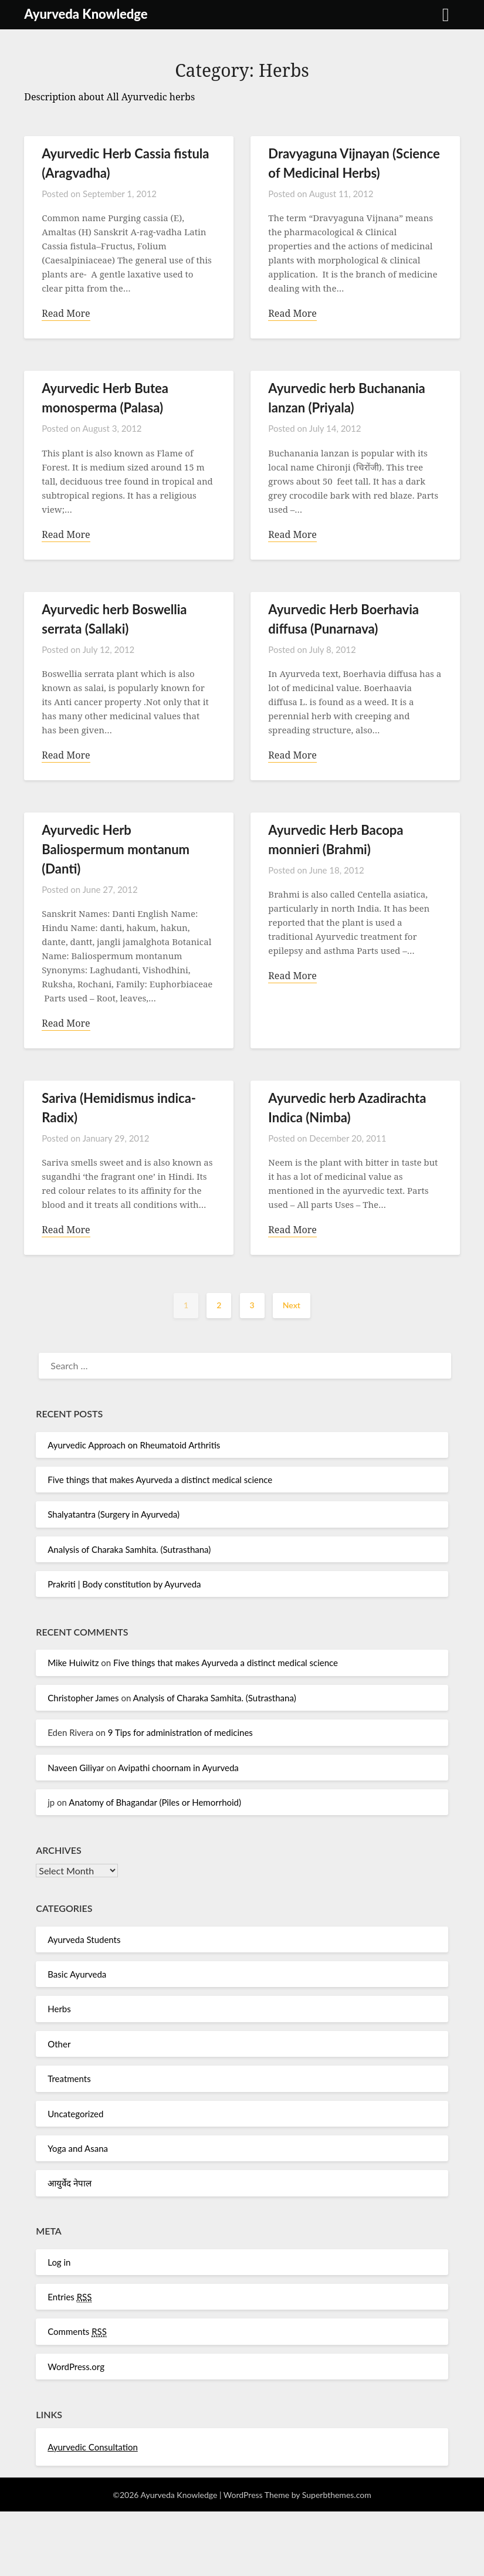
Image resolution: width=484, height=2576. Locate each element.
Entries (70, 2300)
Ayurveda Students (84, 1942)
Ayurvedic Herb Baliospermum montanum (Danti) (115, 851)
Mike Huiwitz (73, 1665)
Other (59, 2047)
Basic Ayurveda (77, 1977)
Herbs (59, 2011)
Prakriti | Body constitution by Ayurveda (124, 1587)
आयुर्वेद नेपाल (70, 2186)
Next (291, 1308)
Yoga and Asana (78, 2151)
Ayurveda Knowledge (85, 14)
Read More (66, 313)
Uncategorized (75, 2116)
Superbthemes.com (336, 2498)
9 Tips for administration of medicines (180, 1735)
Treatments (69, 2081)
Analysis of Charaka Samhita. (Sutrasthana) (129, 1552)
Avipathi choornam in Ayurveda (178, 1770)
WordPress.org (76, 2369)
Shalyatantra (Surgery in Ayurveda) (114, 1517)
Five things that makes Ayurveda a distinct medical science (160, 1482)
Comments (77, 2334)
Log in (59, 2265)
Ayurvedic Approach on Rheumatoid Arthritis (134, 1448)
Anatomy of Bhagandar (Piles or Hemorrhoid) (155, 1805)
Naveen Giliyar (76, 1770)
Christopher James (83, 1700)
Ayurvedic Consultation (93, 2450)
